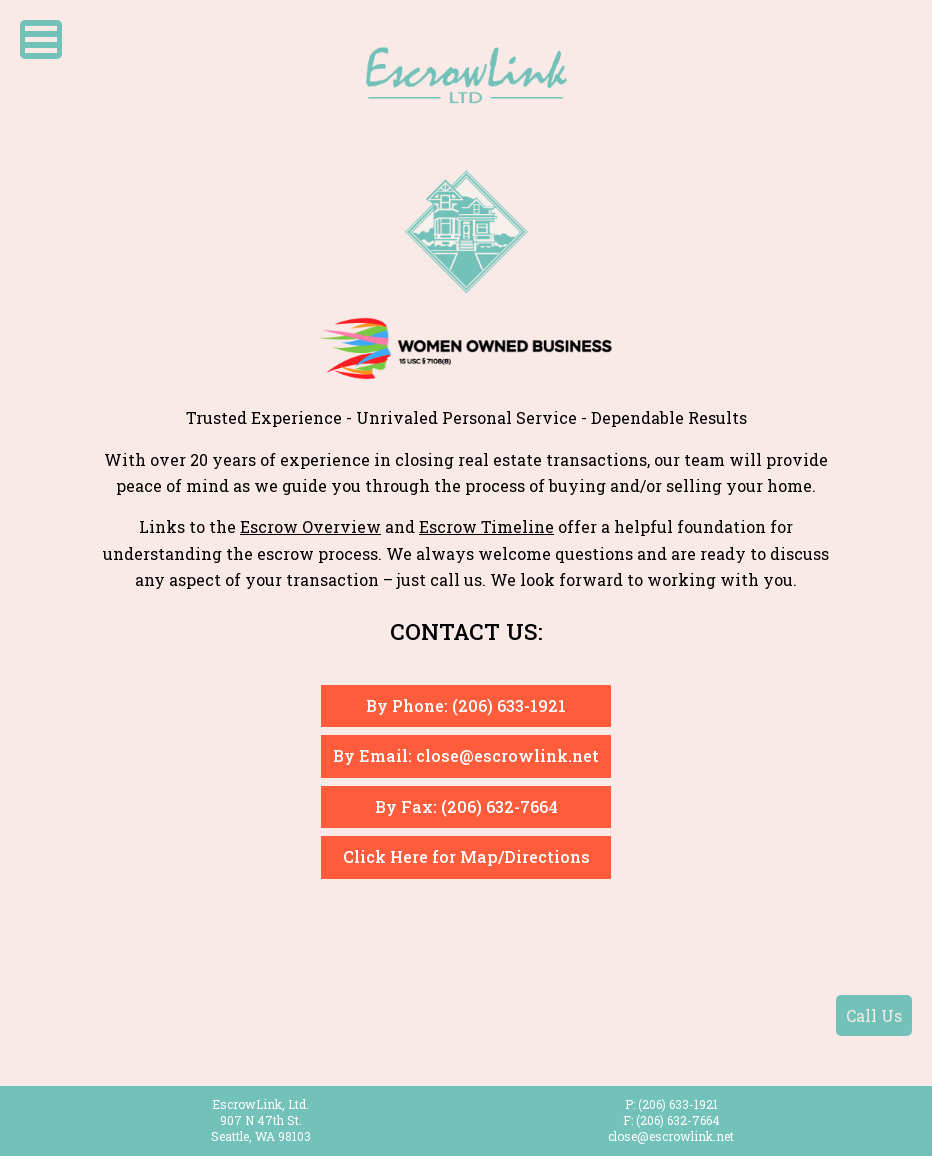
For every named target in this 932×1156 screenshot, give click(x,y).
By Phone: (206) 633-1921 (466, 705)
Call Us (874, 1015)
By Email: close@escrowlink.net (466, 755)
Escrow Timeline (486, 526)
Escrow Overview (310, 526)
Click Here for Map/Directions (466, 856)
